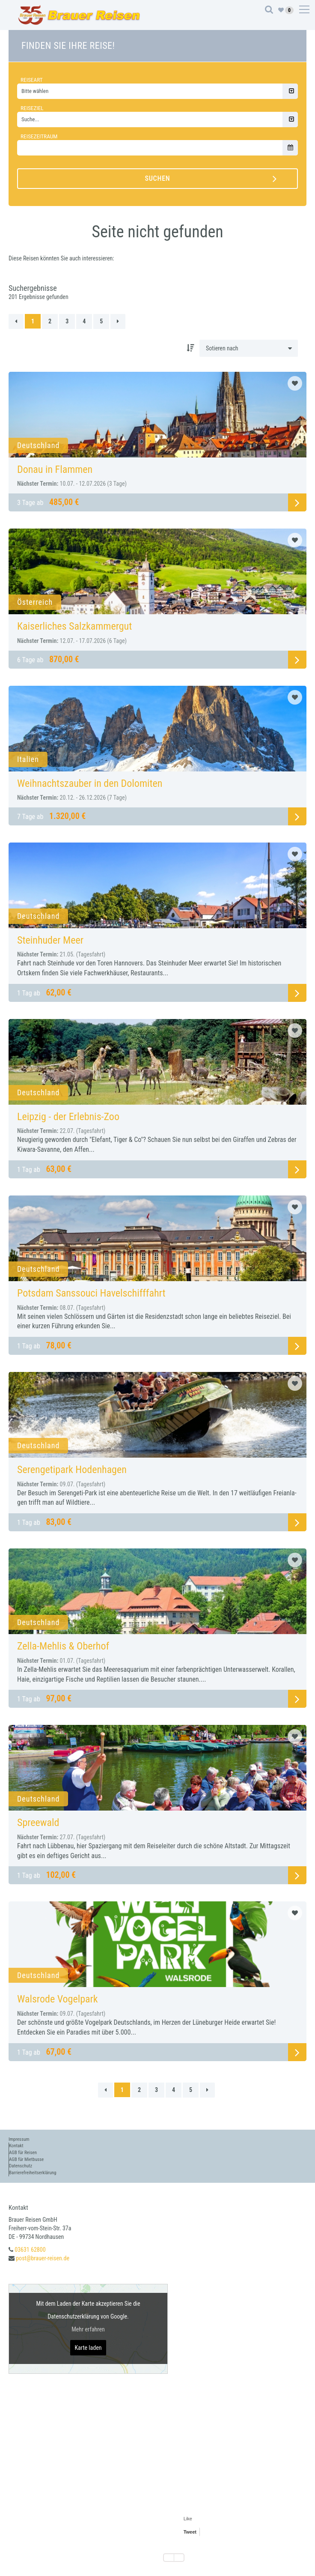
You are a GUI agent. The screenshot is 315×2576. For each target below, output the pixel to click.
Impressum (19, 2139)
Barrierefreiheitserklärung (32, 2173)
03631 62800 (30, 2249)
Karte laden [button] (87, 2347)
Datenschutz (20, 2166)
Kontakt (16, 2146)
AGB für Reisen (23, 2152)
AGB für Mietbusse (26, 2159)
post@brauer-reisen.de (42, 2258)
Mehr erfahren (88, 2329)
